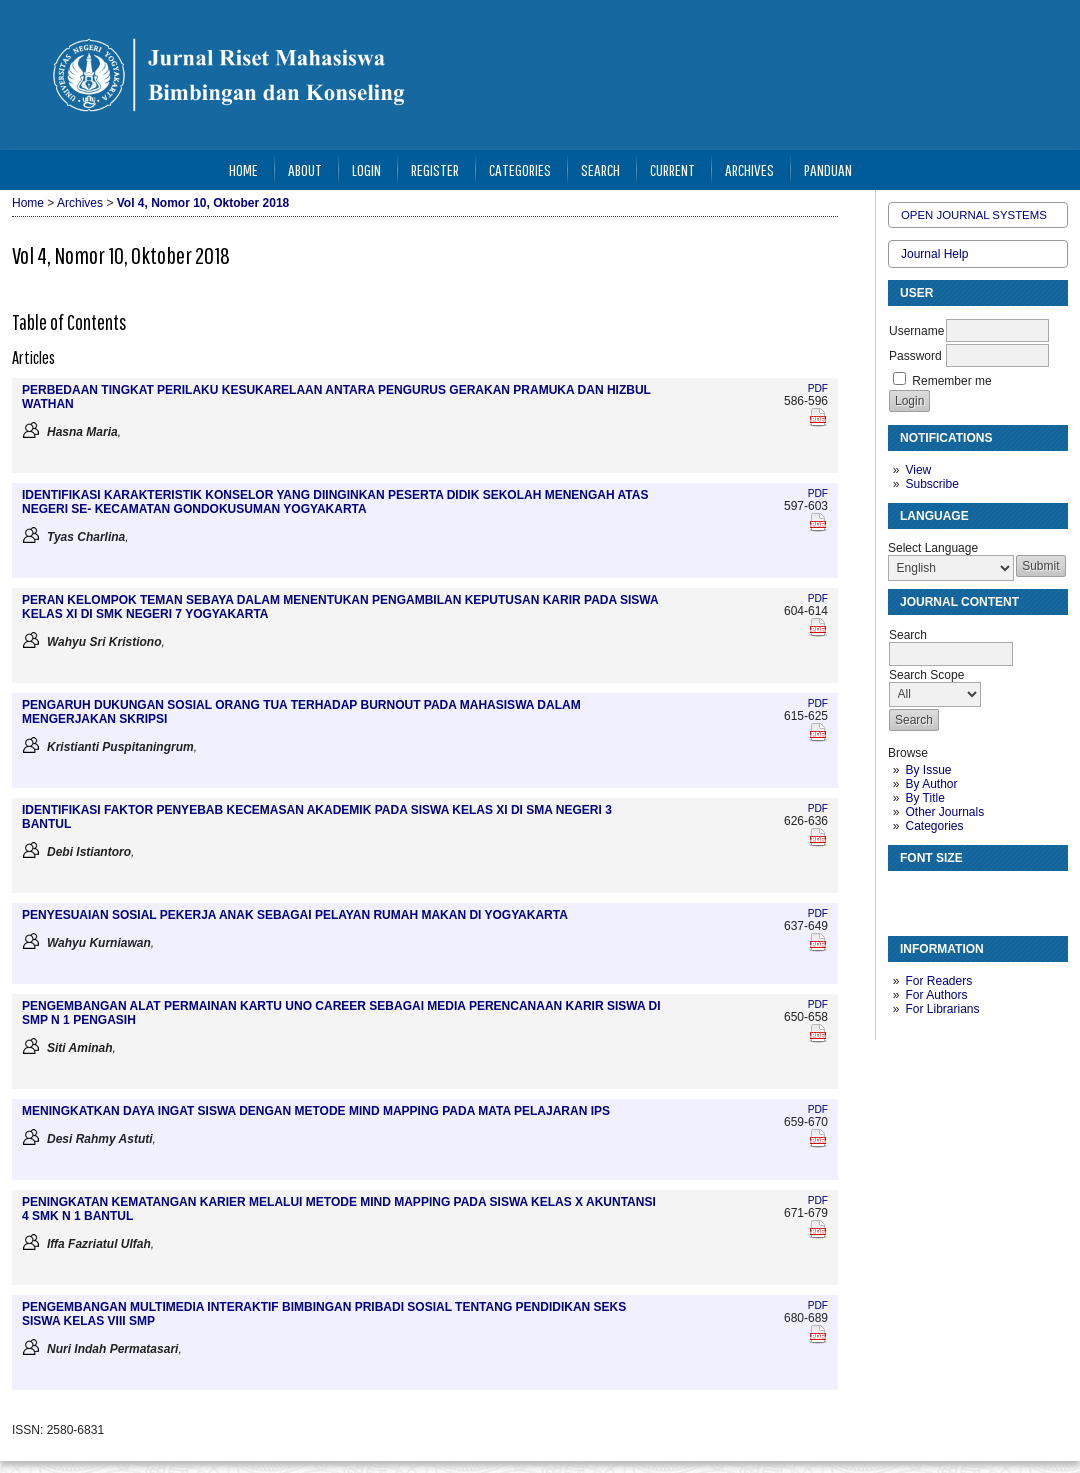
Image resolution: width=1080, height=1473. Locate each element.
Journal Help (934, 254)
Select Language (933, 548)
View (918, 470)
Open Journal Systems (974, 215)
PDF (818, 388)
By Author (931, 784)
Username (916, 331)
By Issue (928, 770)
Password (915, 356)
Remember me (951, 381)
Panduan (828, 169)
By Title (924, 798)
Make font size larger (970, 894)
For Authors (936, 995)
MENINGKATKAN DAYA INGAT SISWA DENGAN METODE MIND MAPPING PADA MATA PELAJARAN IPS (316, 1111)
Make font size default (938, 894)
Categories (934, 826)
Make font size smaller (906, 894)
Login (366, 169)
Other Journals (944, 812)
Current (672, 169)
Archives (749, 169)
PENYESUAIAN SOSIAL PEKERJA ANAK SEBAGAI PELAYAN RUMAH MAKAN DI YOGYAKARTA (295, 915)
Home (243, 169)
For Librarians (942, 1009)
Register (435, 169)
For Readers (938, 981)
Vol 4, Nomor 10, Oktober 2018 (203, 203)
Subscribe (931, 484)
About (305, 169)
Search (600, 169)
